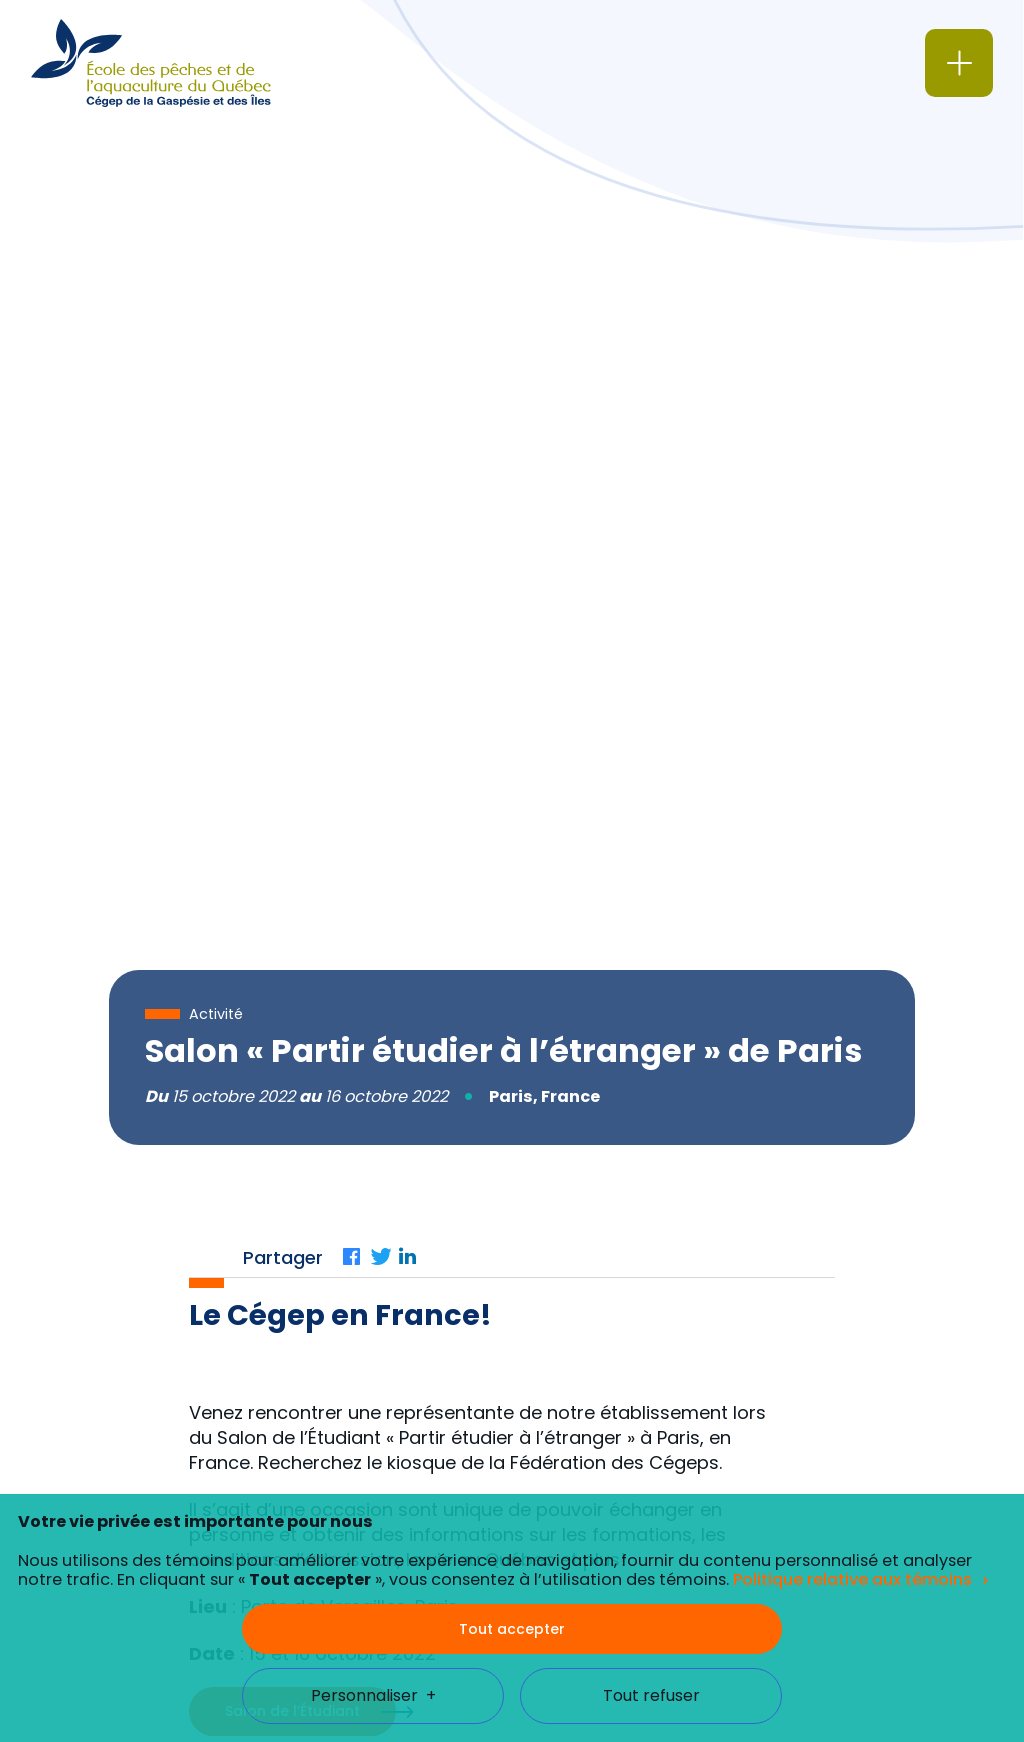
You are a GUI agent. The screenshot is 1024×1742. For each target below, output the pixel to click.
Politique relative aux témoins (852, 1484)
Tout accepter (512, 1533)
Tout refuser (651, 1600)
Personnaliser (373, 1600)
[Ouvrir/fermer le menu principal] (959, 63)
